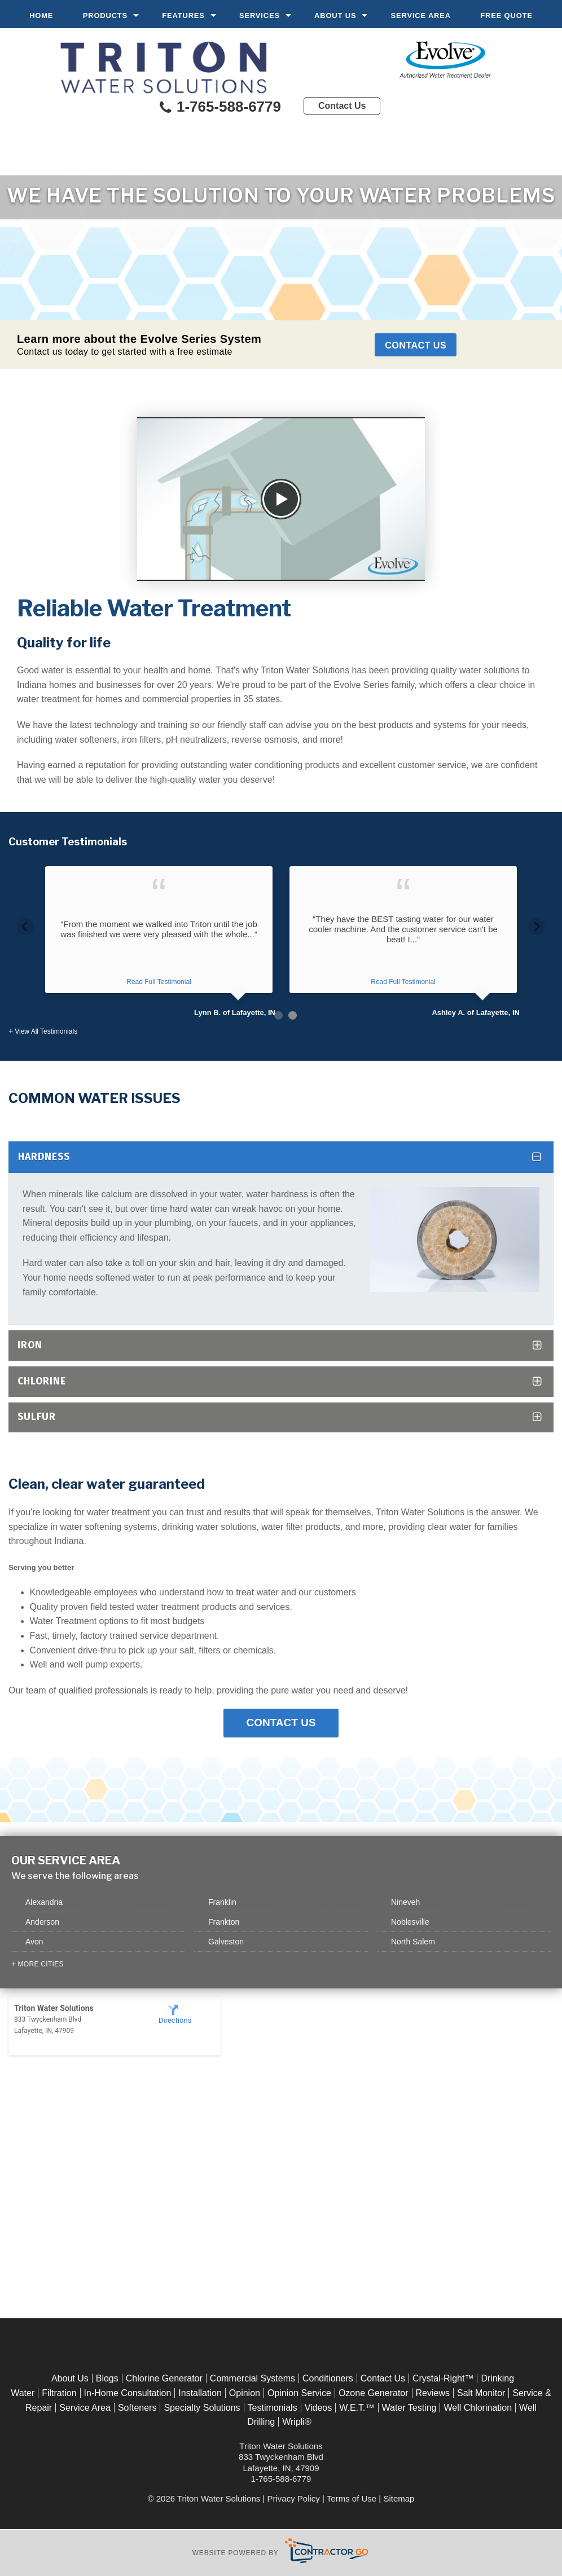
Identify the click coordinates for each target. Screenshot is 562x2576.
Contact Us (342, 106)
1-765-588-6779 (219, 108)
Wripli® (296, 2422)
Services (259, 15)
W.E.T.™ (356, 2407)
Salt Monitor (481, 2393)
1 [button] (278, 1015)
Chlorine (41, 1381)
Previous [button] (25, 922)
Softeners (137, 2407)
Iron (29, 1345)
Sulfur (36, 1417)
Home (41, 15)
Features (183, 15)
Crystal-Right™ (442, 2379)
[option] (158, 942)
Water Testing (409, 2407)
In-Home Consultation (128, 2393)
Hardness (44, 1157)
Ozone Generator (374, 2393)
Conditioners (327, 2379)
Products (105, 15)
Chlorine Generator (164, 2379)
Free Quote (506, 15)
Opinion (244, 2393)
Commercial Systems (252, 2379)
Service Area (421, 15)
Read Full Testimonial (158, 982)
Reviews (433, 2393)
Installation (200, 2393)
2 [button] (292, 1015)
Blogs (107, 2379)
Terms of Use (351, 2498)
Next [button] (536, 922)
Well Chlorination (478, 2407)
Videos (318, 2407)
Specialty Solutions (202, 2407)
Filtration (59, 2393)
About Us (335, 15)
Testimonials (272, 2407)
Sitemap (398, 2498)
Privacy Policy (293, 2498)
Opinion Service (299, 2393)
